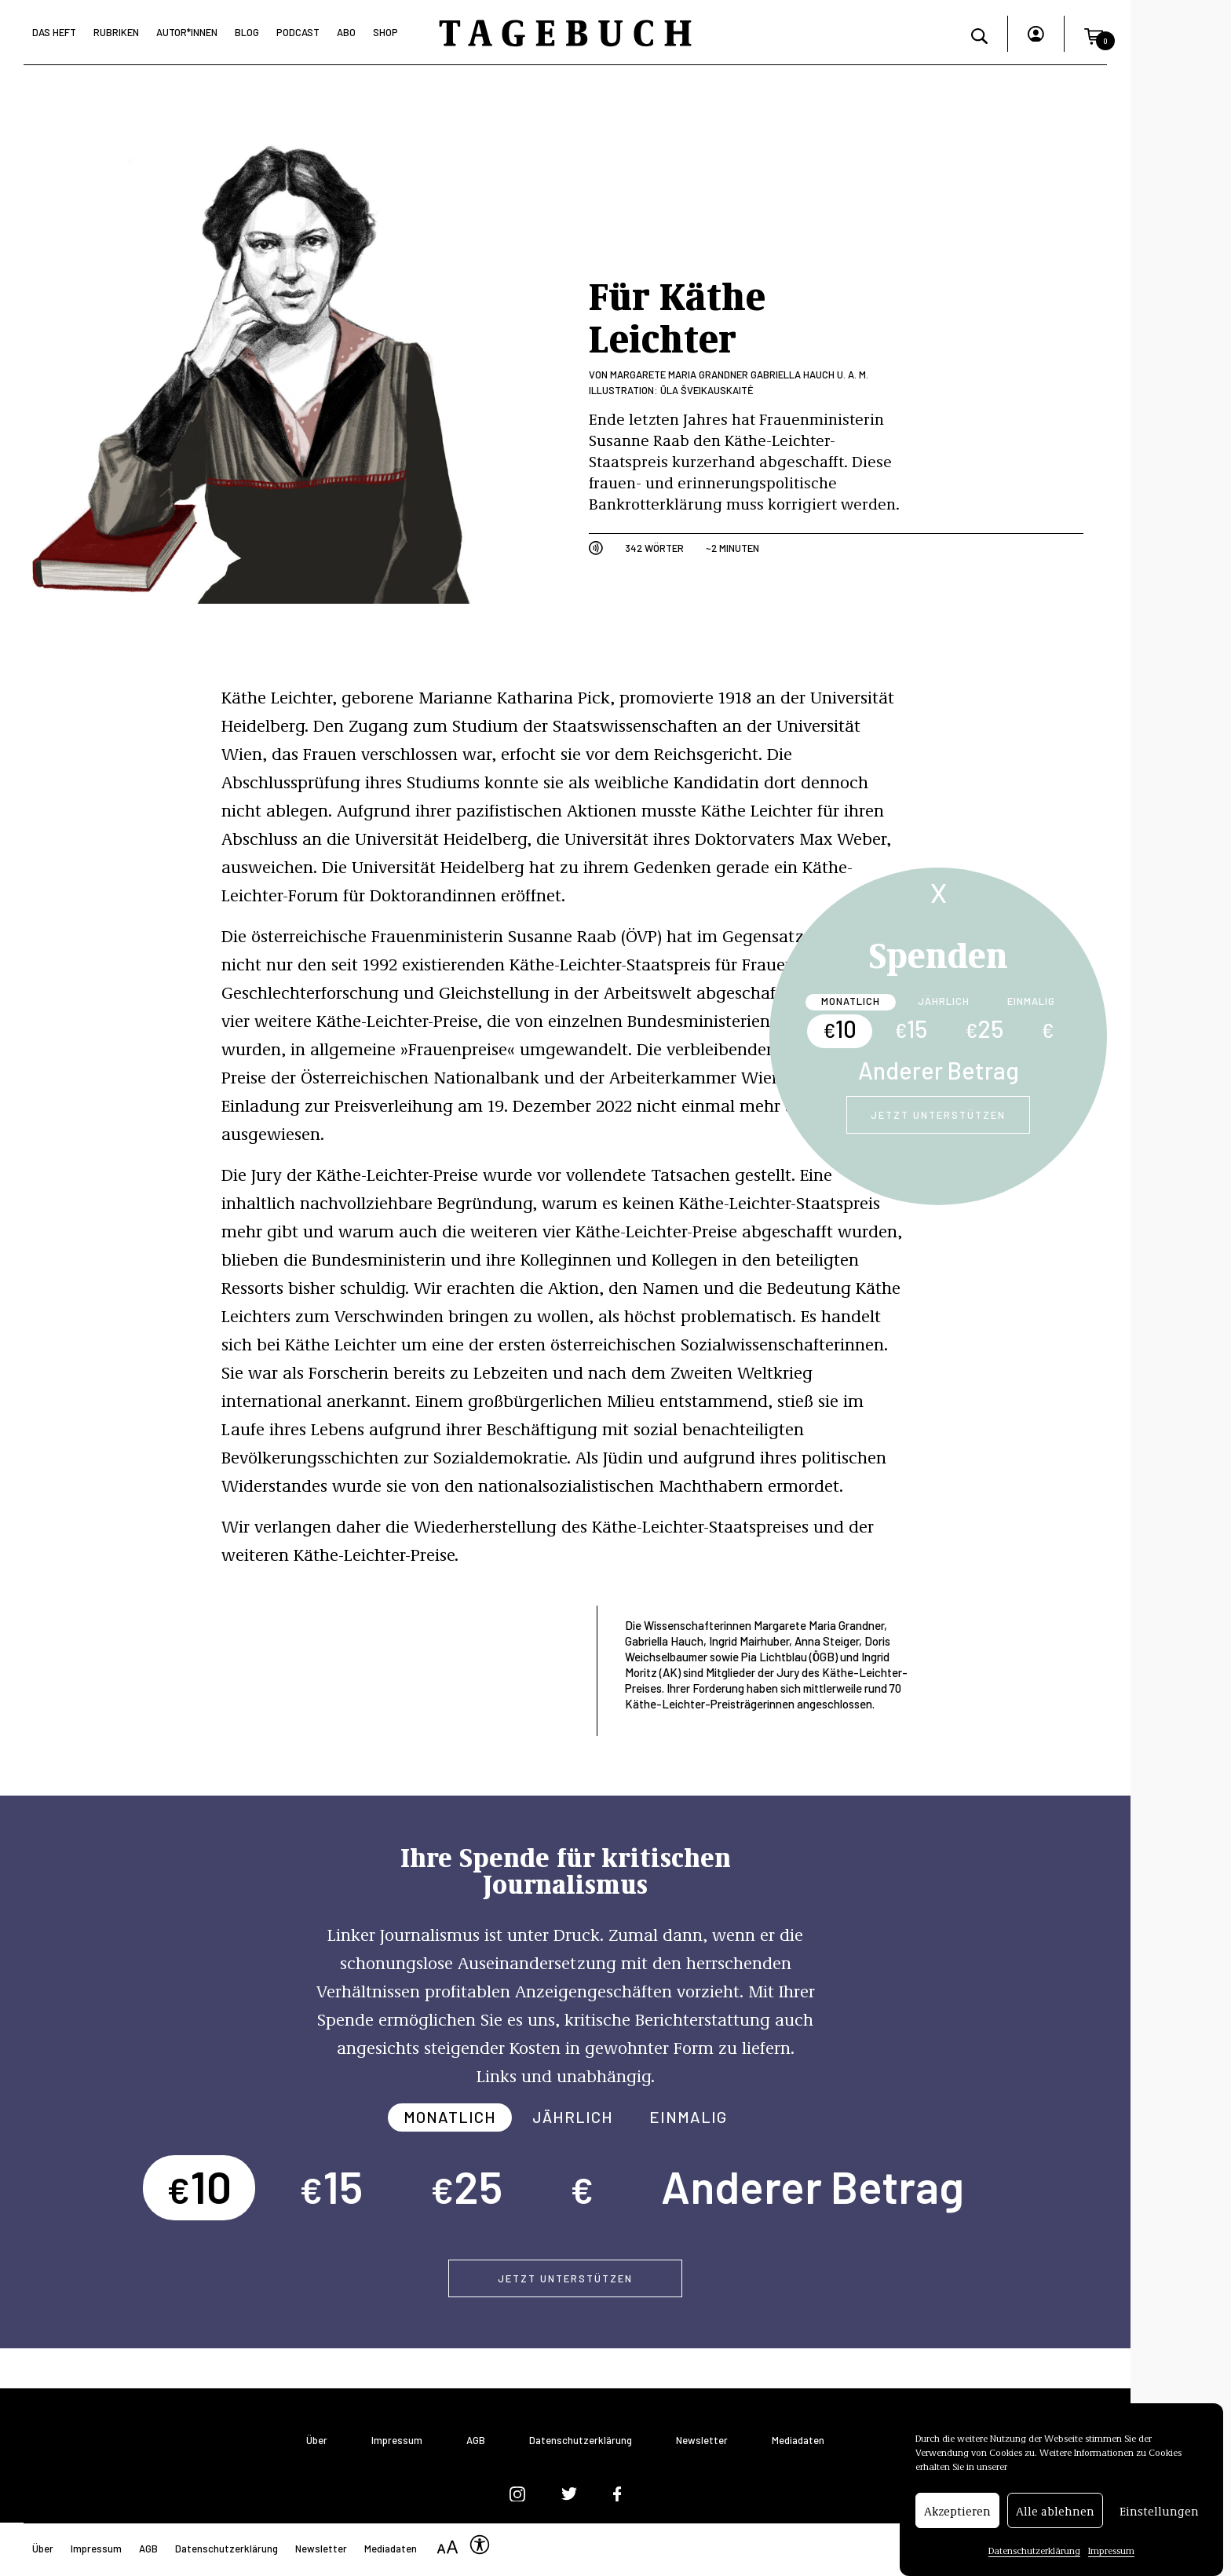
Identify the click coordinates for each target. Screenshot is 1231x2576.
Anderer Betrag (938, 1070)
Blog (247, 32)
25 (984, 1028)
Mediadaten (798, 2440)
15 (910, 1028)
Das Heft (54, 32)
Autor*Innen (186, 32)
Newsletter (702, 2440)
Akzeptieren (957, 2532)
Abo (346, 32)
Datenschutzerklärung (580, 2440)
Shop (385, 32)
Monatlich (850, 1001)
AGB (475, 2440)
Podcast (298, 32)
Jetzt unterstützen (938, 1115)
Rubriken (116, 32)
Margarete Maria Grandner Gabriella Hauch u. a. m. (739, 374)
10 (840, 1028)
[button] (1093, 34)
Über (316, 2440)
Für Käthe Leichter (677, 315)
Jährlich (944, 1001)
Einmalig (1031, 1001)
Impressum (396, 2440)
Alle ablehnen (1055, 2532)
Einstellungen (1159, 2532)
